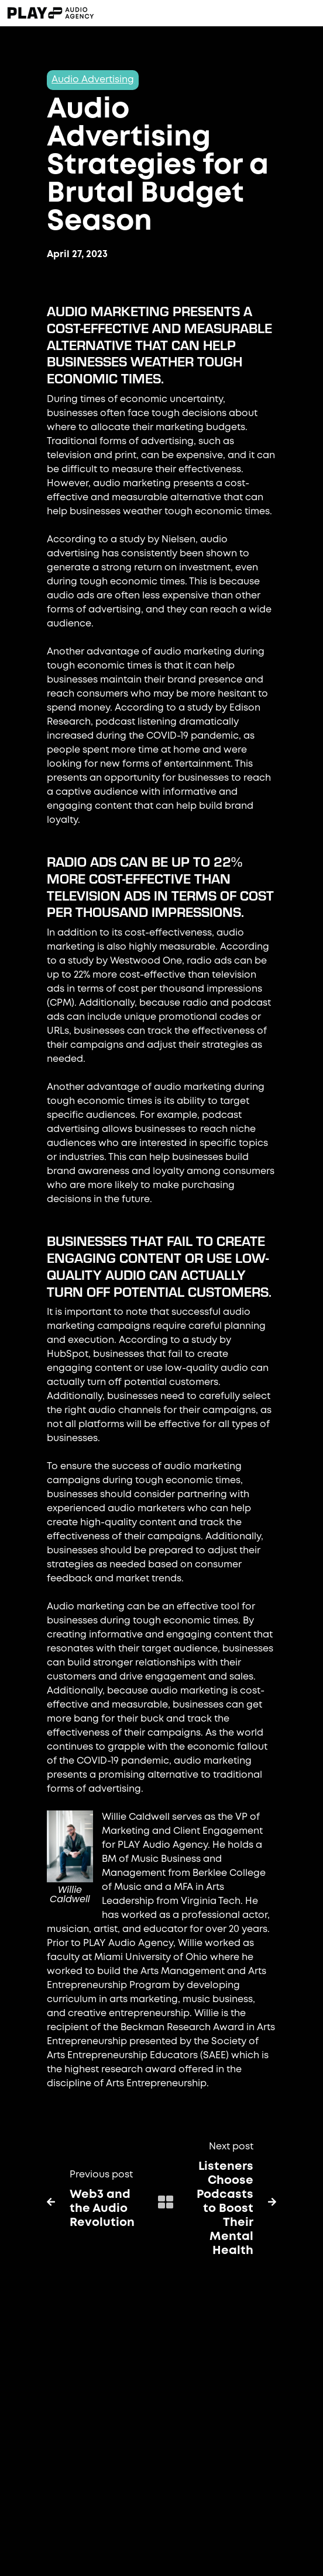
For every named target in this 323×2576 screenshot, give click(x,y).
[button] (249, 13)
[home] (94, 13)
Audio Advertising (92, 79)
